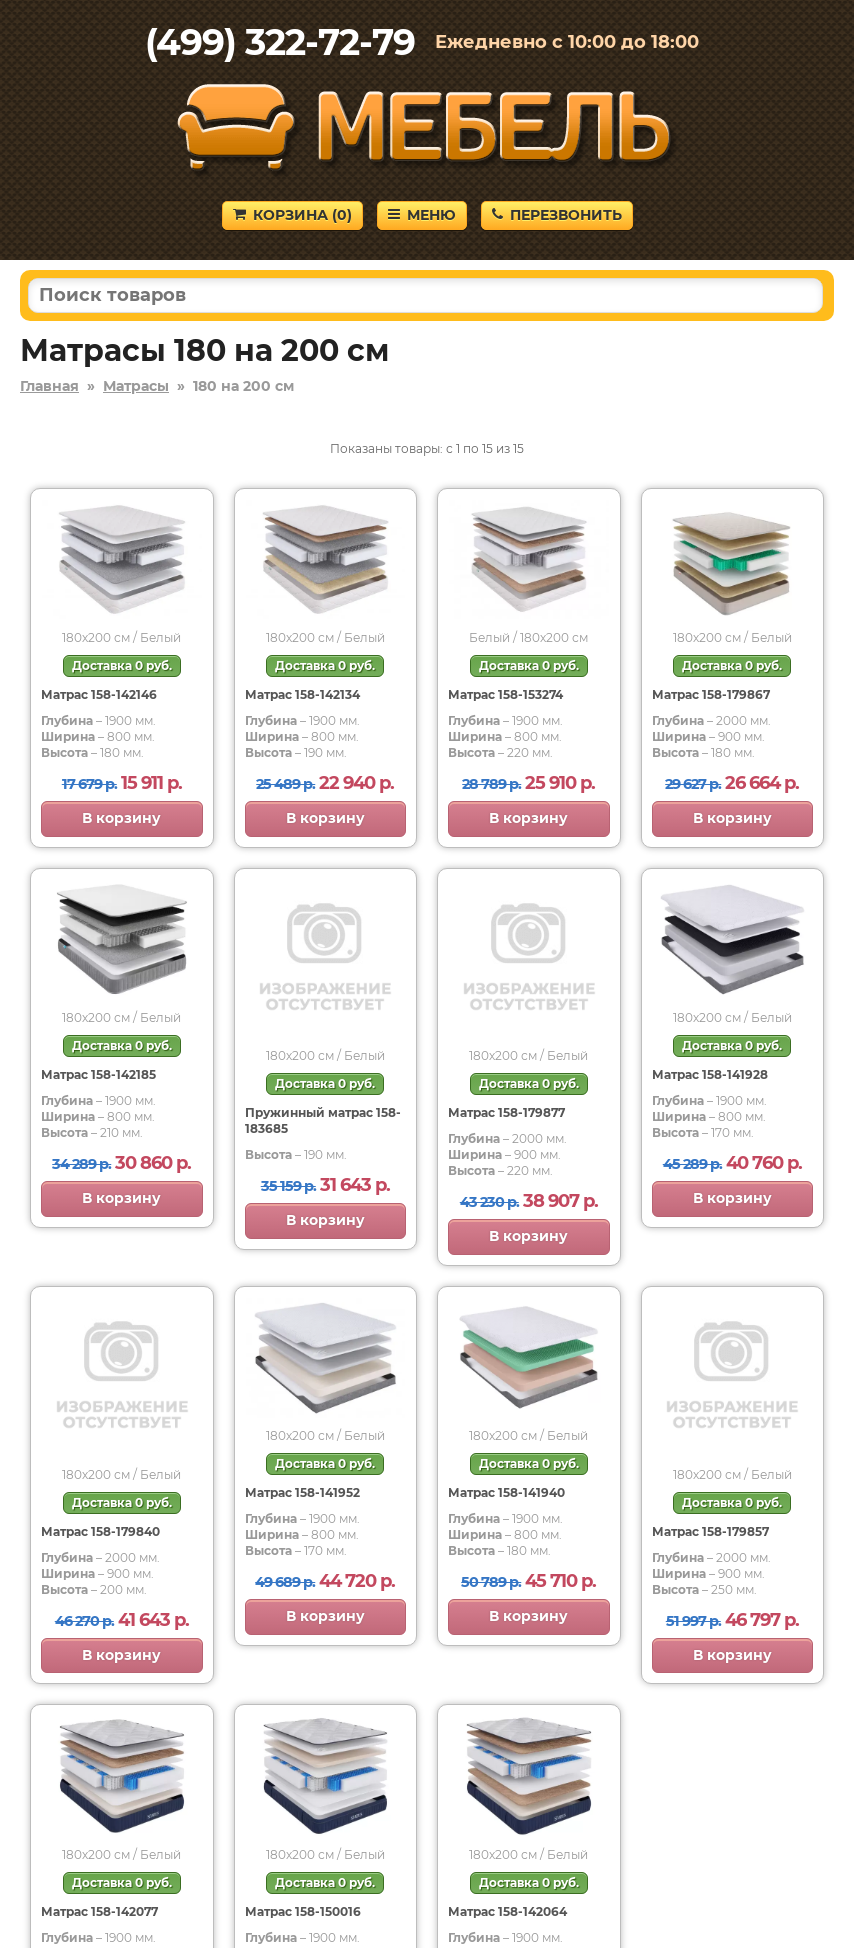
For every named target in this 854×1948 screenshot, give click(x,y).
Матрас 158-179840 (100, 1531)
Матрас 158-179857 (710, 1531)
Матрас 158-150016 (303, 1911)
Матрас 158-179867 (711, 694)
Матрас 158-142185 (98, 1074)
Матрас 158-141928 (710, 1074)
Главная (49, 386)
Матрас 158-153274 (505, 694)
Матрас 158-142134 (302, 694)
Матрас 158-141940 (506, 1492)
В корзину (121, 818)
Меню (422, 215)
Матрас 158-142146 (99, 694)
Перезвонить (557, 215)
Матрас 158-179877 (506, 1112)
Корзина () (292, 215)
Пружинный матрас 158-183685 (323, 1120)
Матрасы (136, 386)
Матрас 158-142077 (99, 1911)
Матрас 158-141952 (302, 1492)
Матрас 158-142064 (507, 1911)
